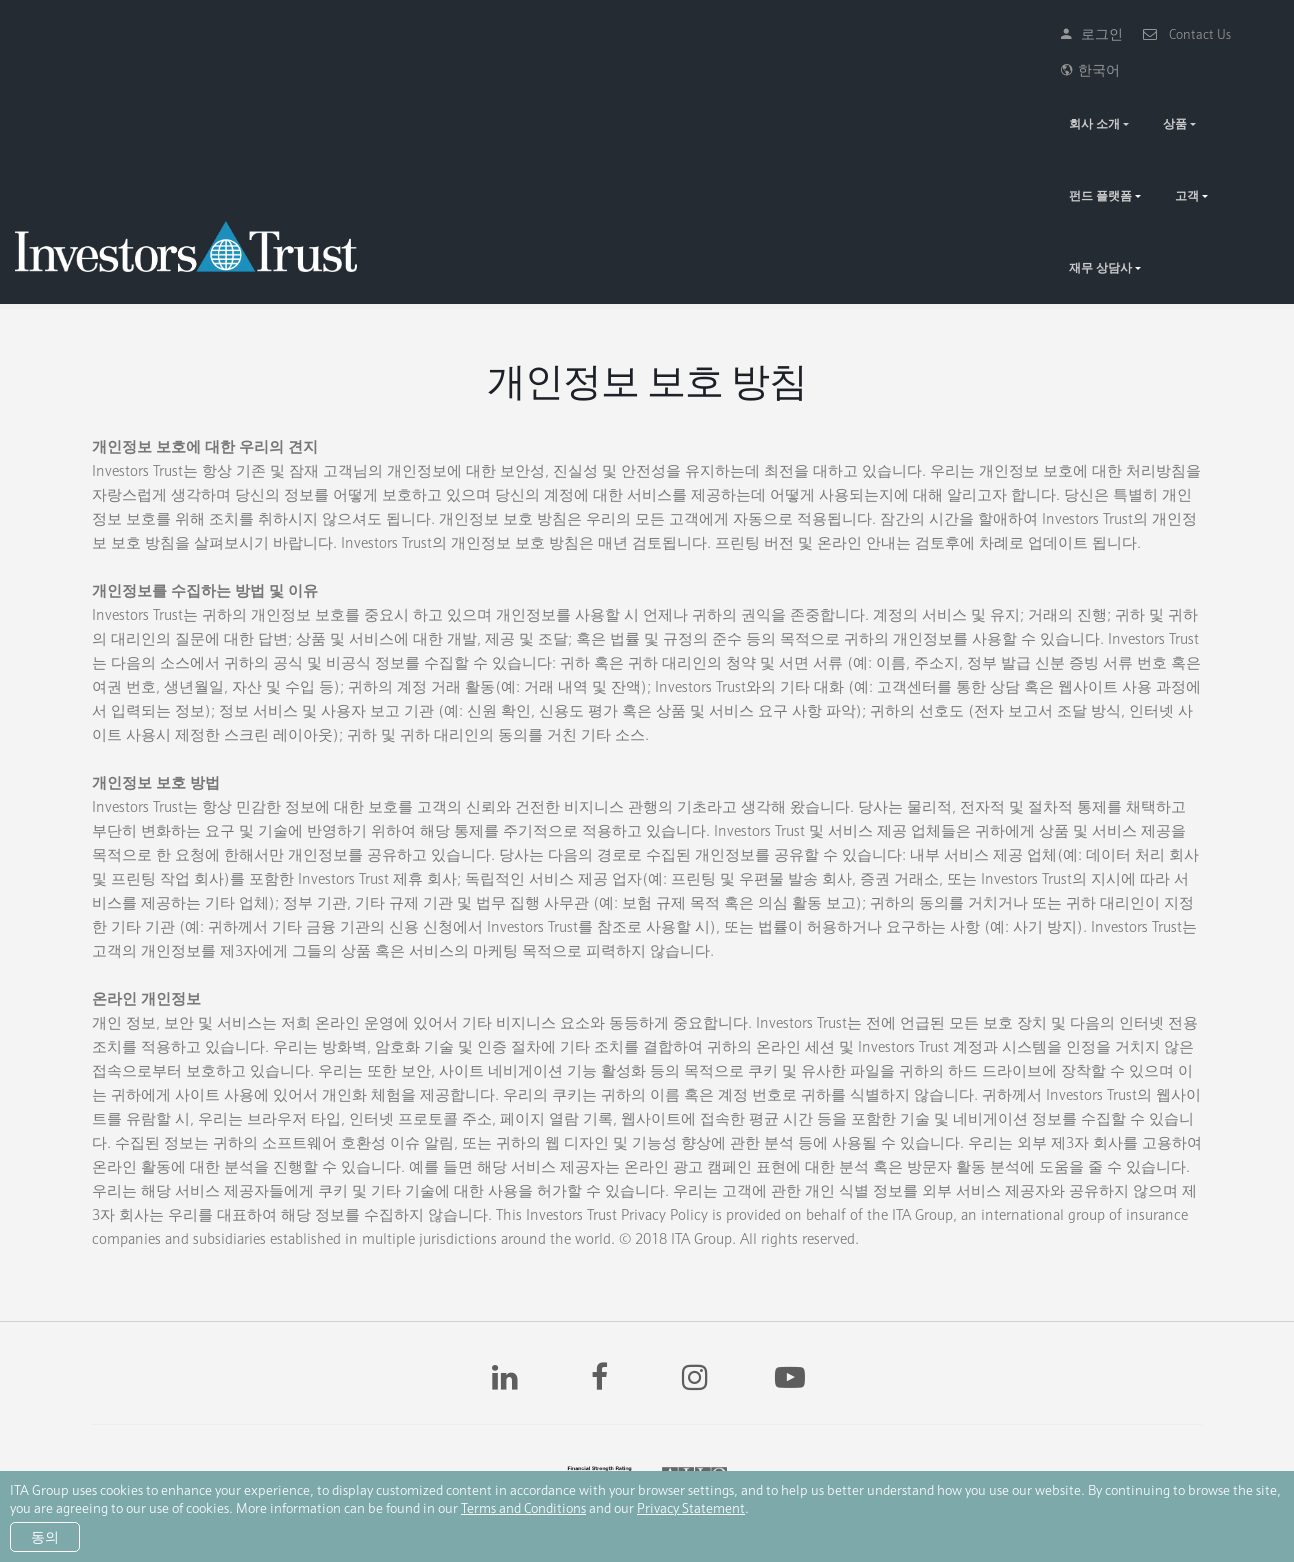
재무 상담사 (1222, 87)
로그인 (1051, 34)
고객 (1136, 87)
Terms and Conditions (523, 1508)
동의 (45, 1537)
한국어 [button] (1239, 34)
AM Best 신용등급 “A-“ (667, 1412)
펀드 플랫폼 (1049, 87)
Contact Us (1146, 34)
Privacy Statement (691, 1508)
